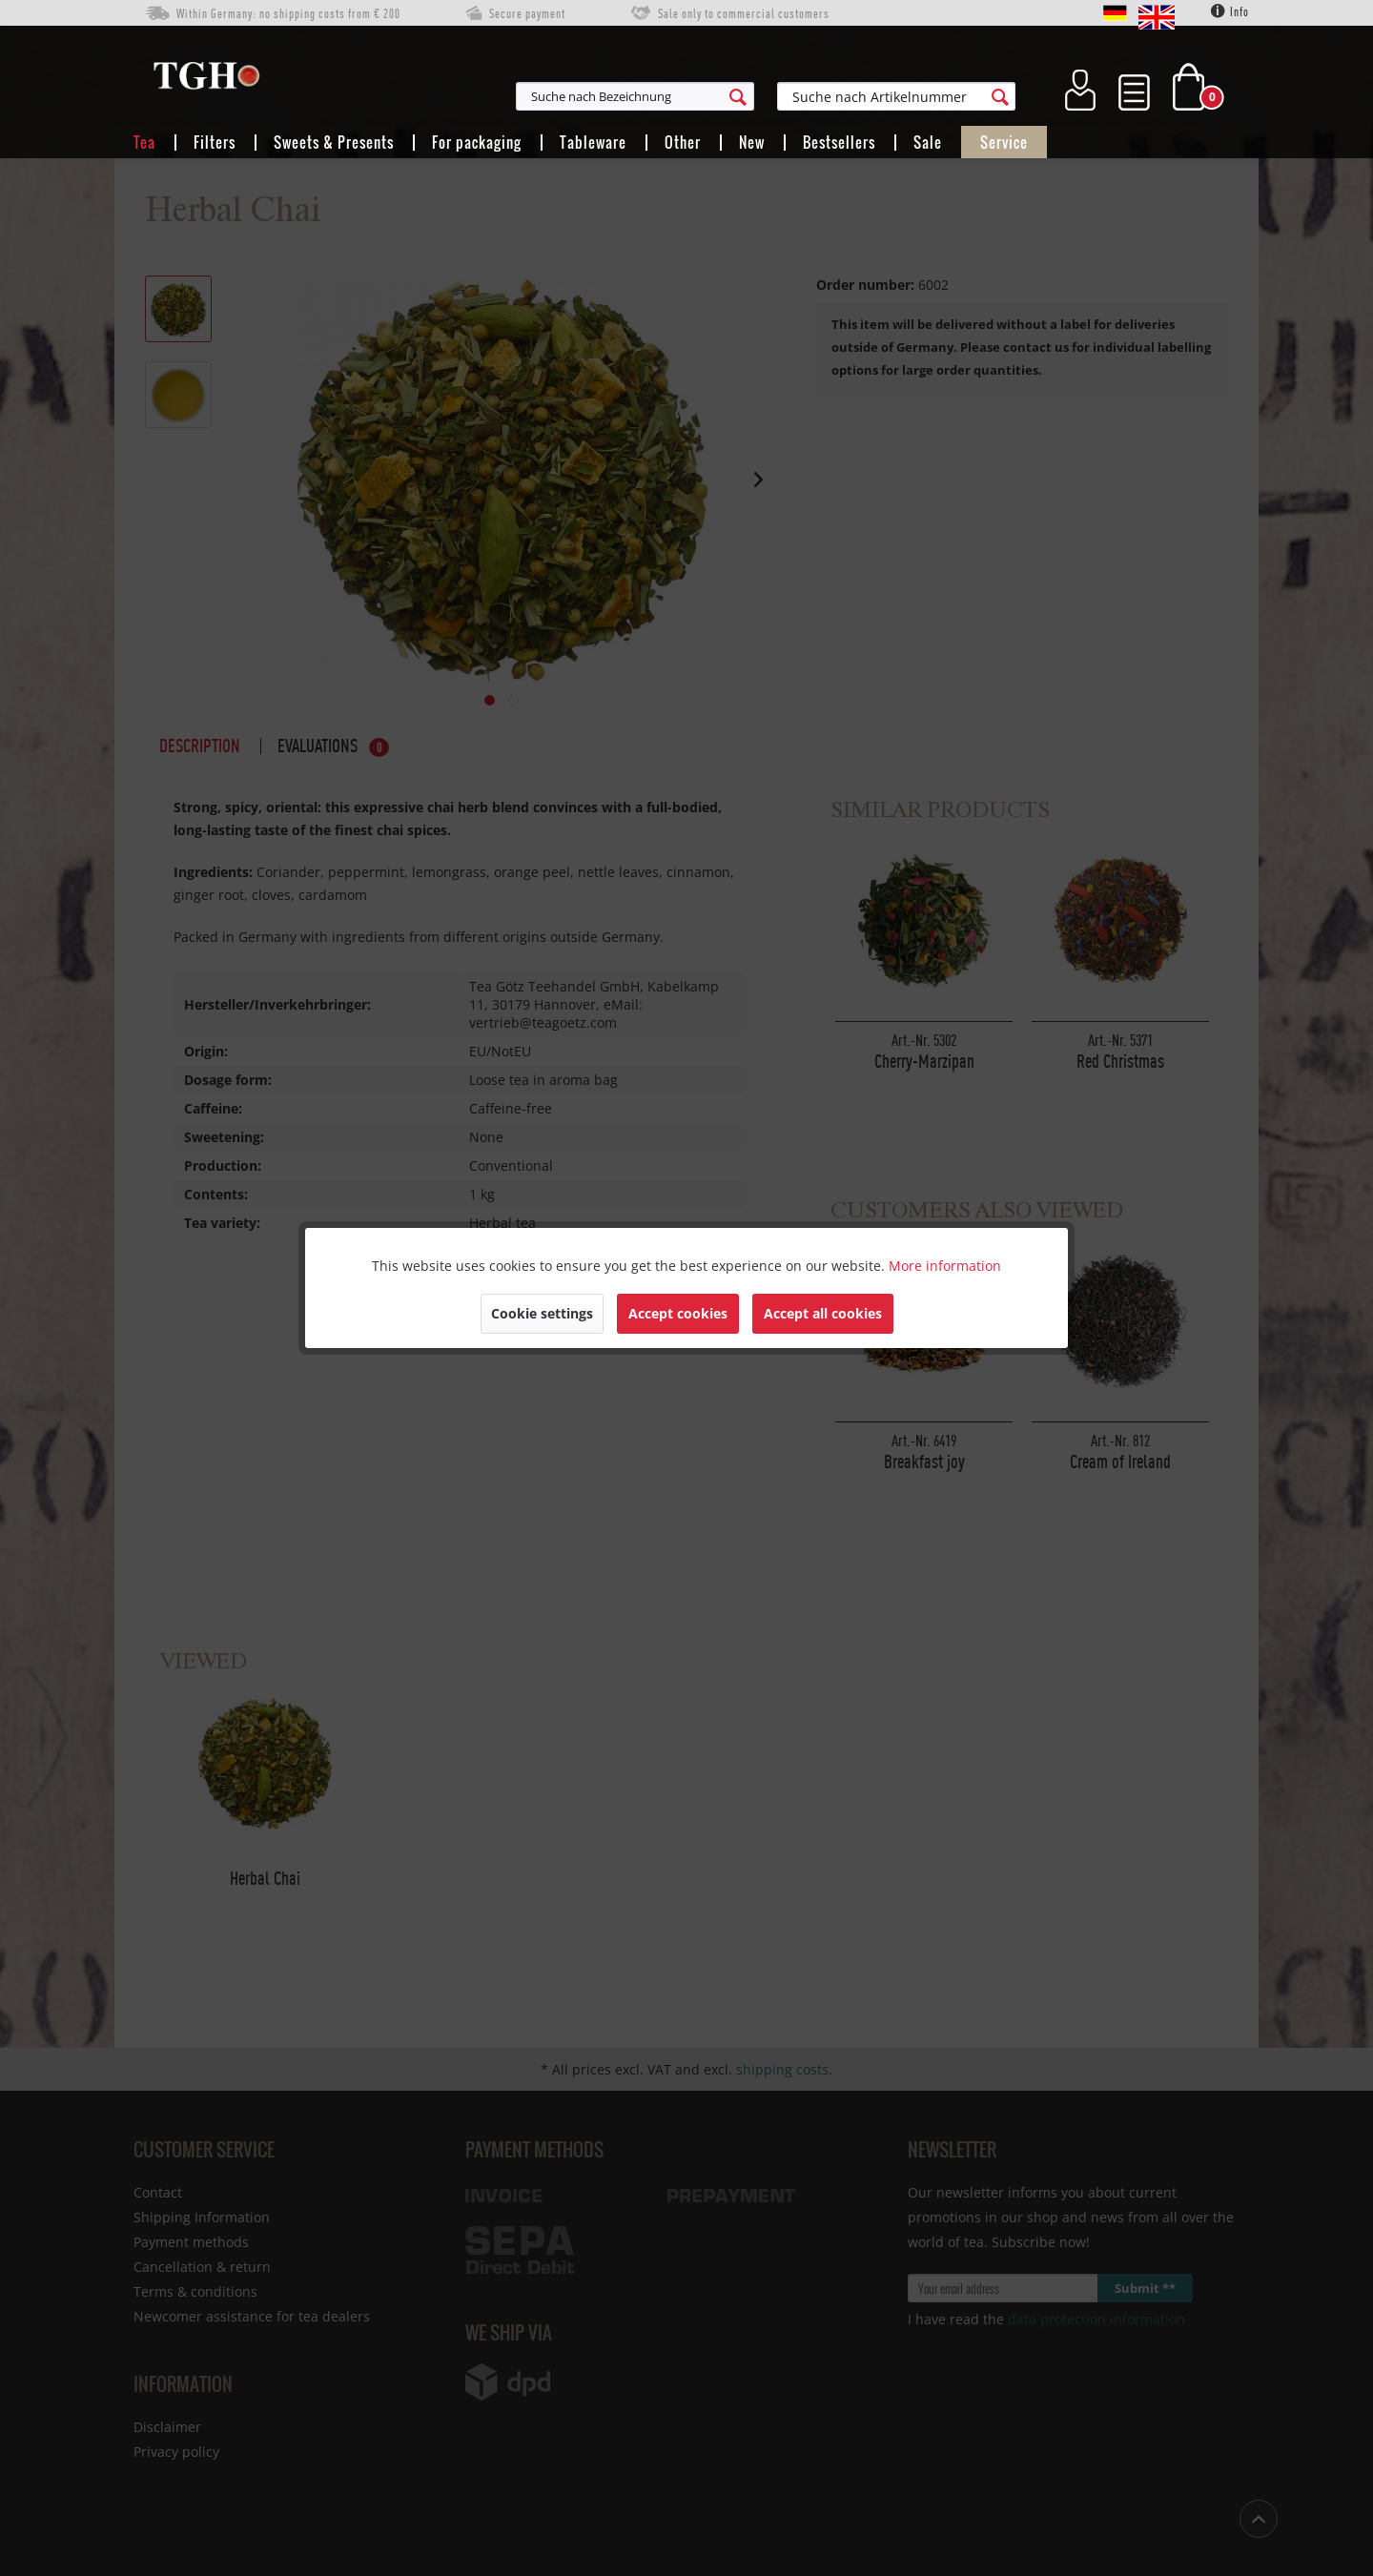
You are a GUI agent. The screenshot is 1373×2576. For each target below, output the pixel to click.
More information (945, 1266)
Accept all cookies (823, 1313)
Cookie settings (542, 1313)
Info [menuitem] (1230, 11)
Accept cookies (677, 1313)
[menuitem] (728, 96)
